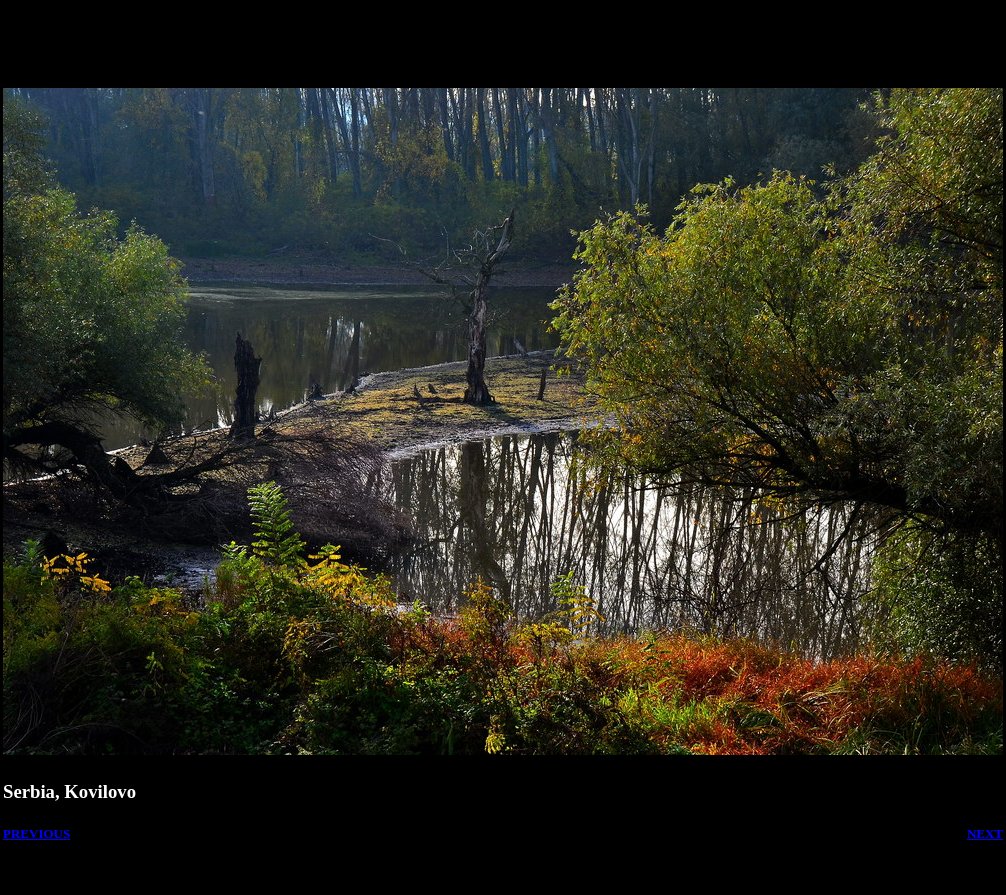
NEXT (985, 833)
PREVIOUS (36, 833)
